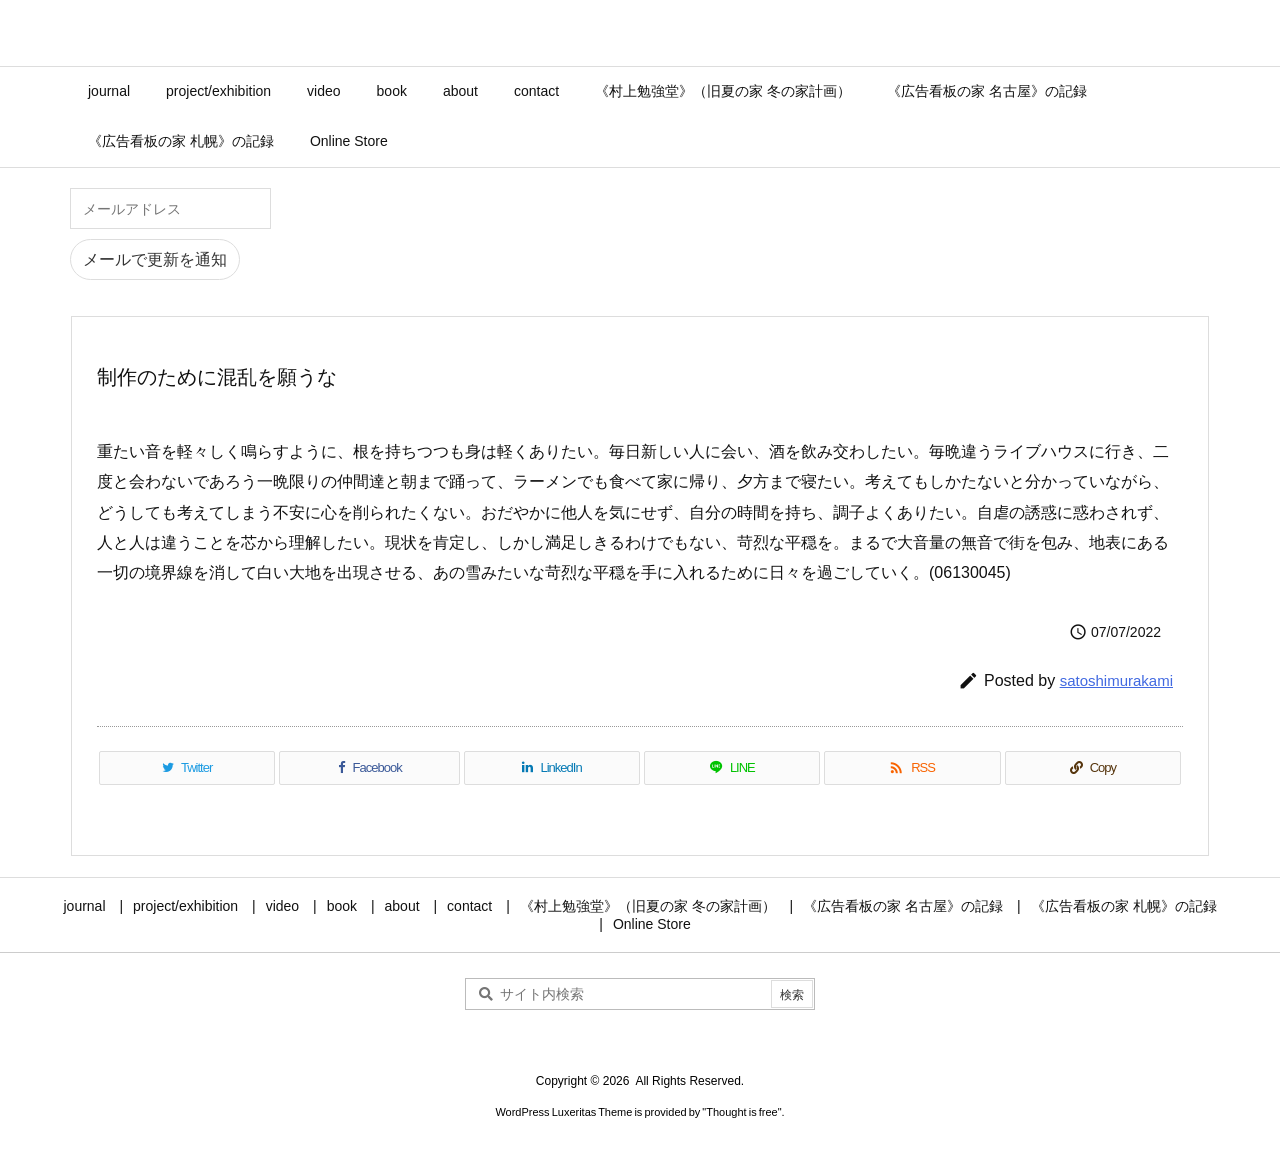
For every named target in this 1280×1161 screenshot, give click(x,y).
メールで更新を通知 (155, 259)
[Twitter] (187, 768)
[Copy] (1093, 768)
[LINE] (732, 768)
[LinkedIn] (552, 768)
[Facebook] (369, 768)
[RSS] (912, 768)
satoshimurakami (1116, 680)
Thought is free (741, 1112)
